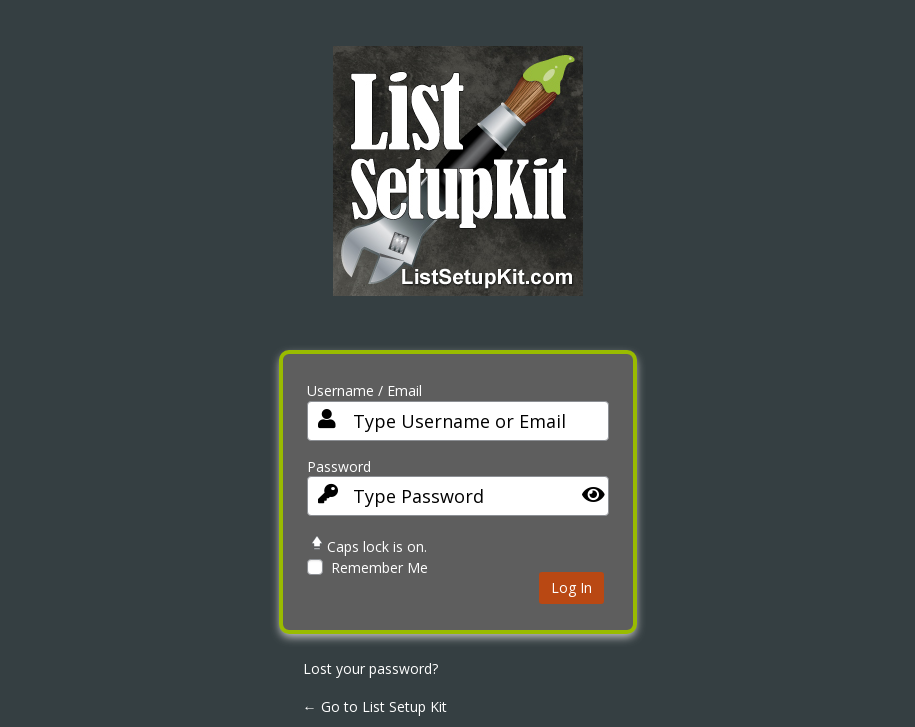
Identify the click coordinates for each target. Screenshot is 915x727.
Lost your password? (370, 668)
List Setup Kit (458, 186)
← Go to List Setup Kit (375, 706)
